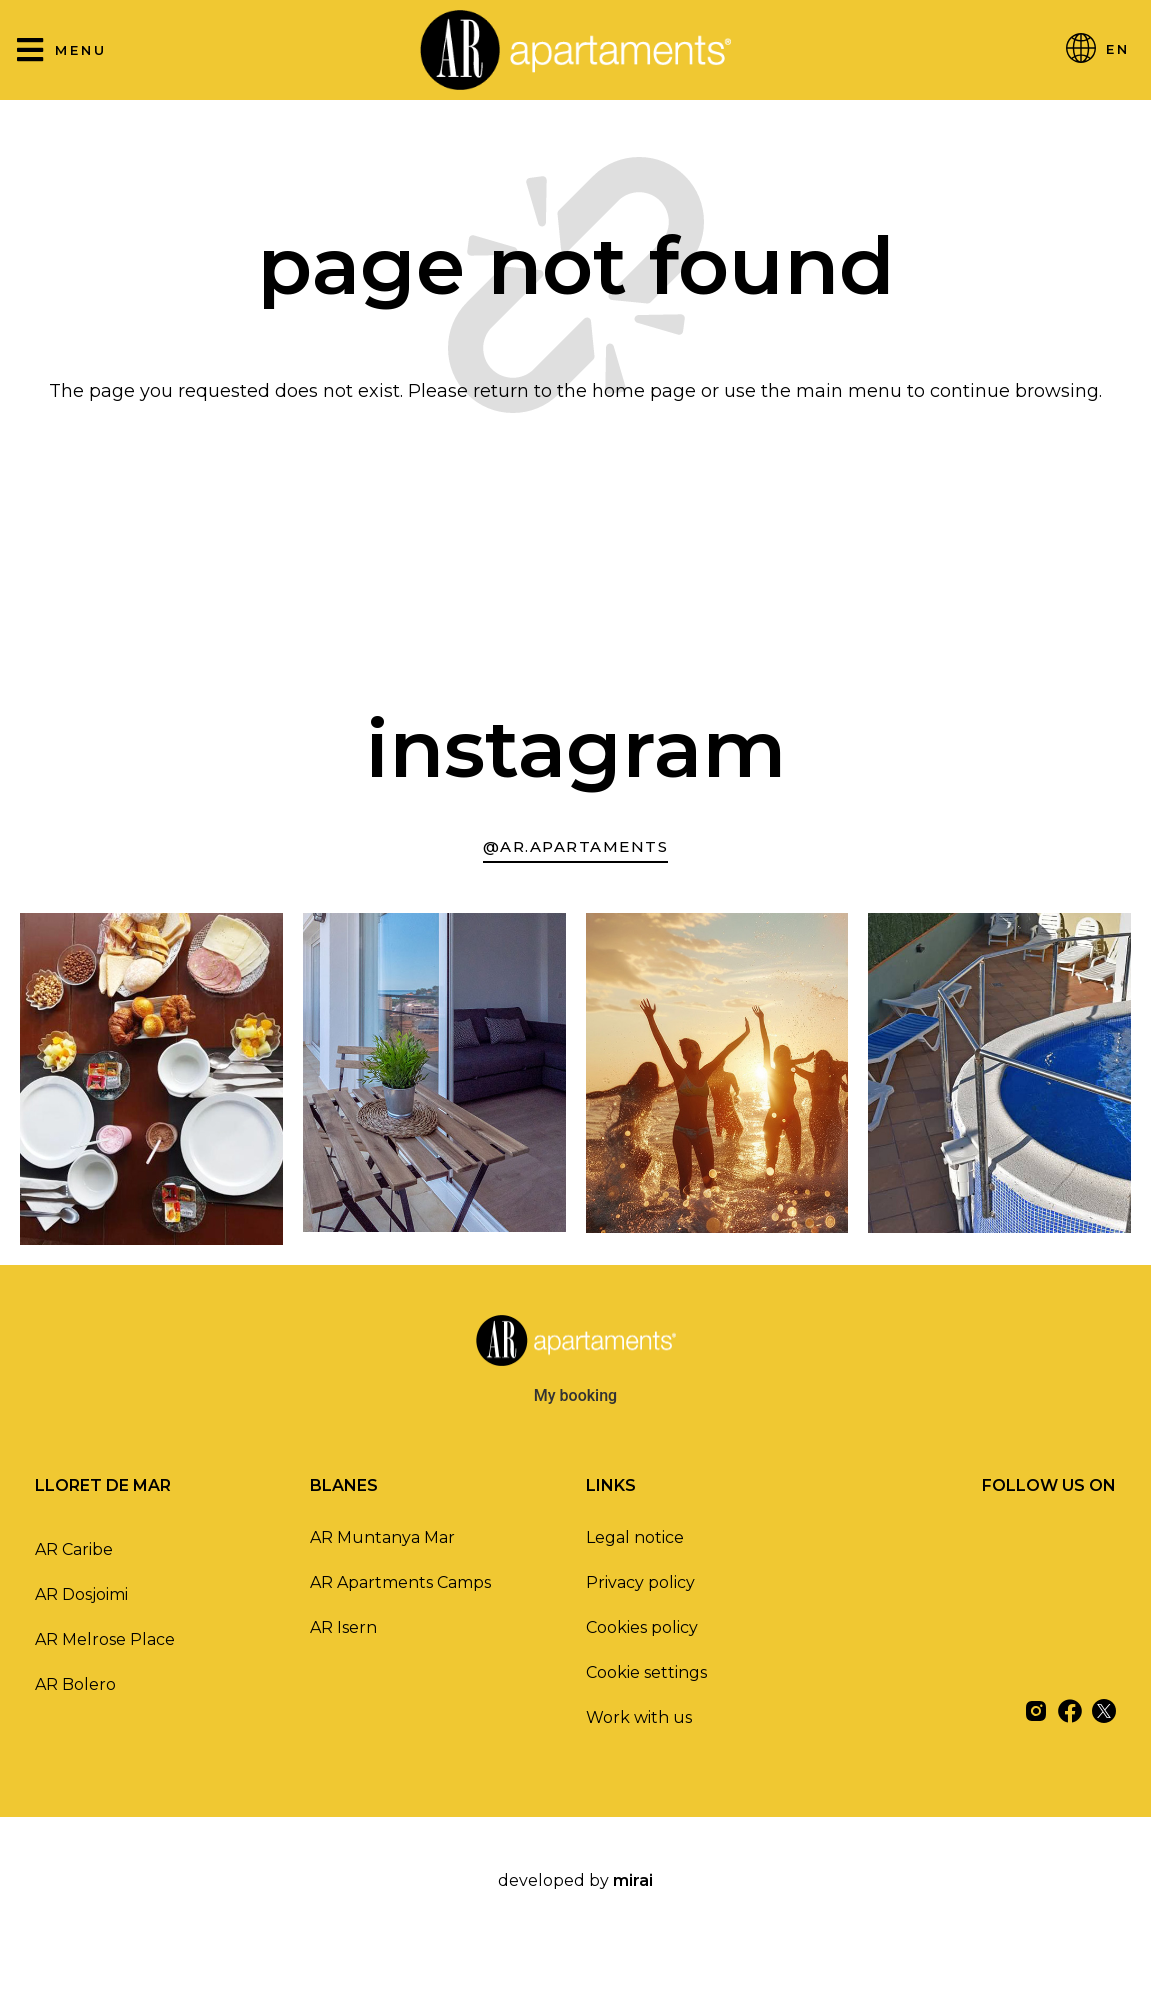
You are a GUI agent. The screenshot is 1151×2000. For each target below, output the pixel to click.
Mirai (633, 1880)
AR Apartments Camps (400, 1582)
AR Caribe (74, 1549)
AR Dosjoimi (81, 1594)
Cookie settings (646, 1672)
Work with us (639, 1717)
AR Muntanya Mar (382, 1537)
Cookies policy (642, 1627)
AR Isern (343, 1627)
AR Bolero (75, 1684)
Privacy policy (640, 1582)
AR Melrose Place (105, 1639)
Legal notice (635, 1537)
